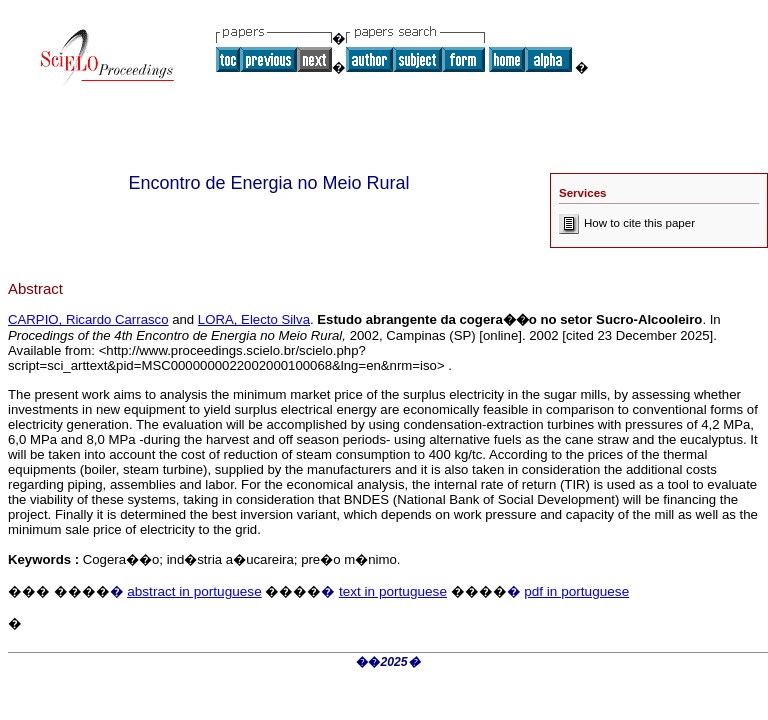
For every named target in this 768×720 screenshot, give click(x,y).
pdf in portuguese (576, 591)
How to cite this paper (627, 223)
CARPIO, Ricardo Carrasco (88, 319)
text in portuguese (393, 591)
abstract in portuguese (194, 591)
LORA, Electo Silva (254, 319)
